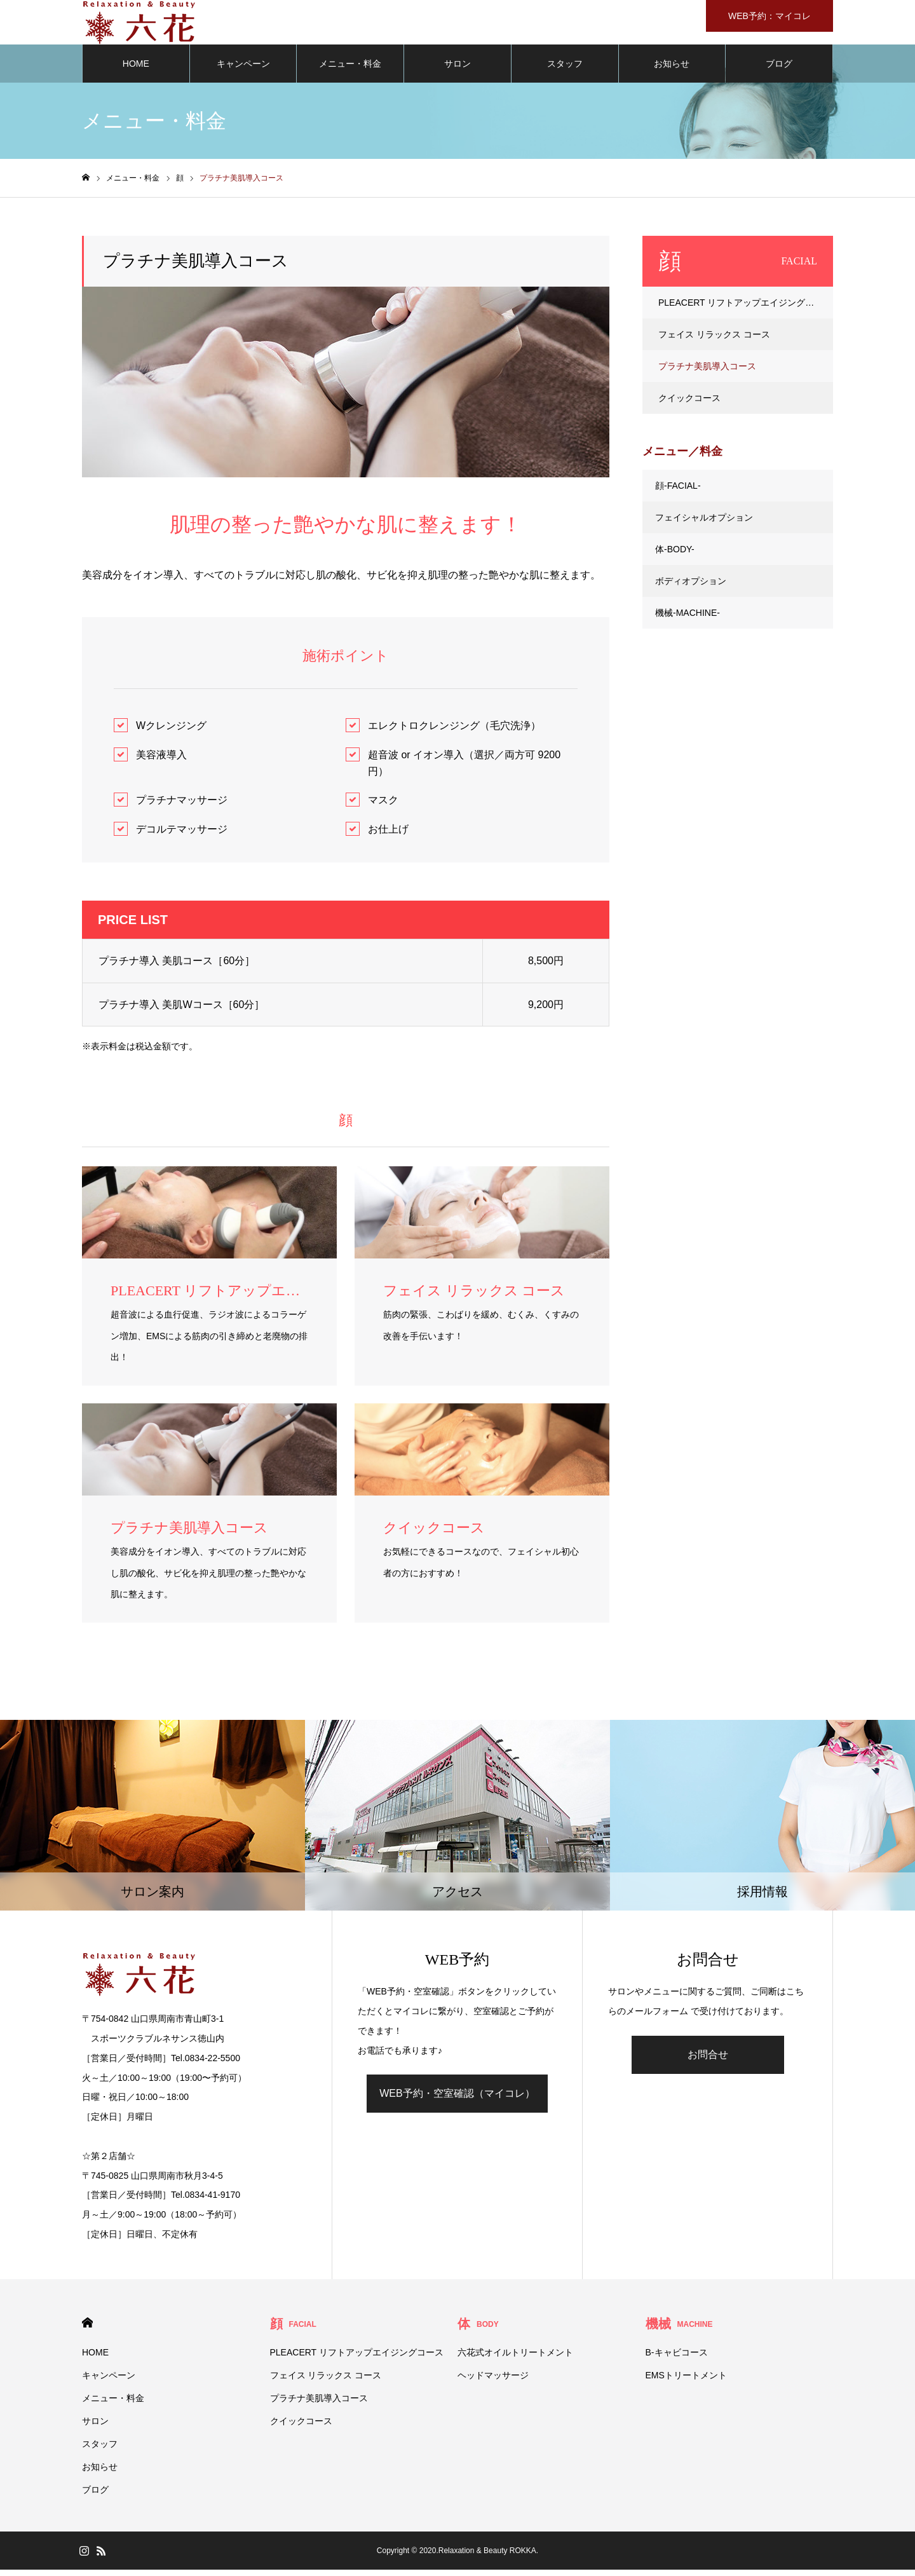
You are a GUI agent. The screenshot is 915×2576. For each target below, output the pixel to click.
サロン (457, 70)
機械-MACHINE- (687, 619)
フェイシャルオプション (704, 524)
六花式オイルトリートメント (515, 2359)
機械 (679, 2330)
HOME (136, 70)
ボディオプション (690, 587)
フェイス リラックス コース (714, 341)
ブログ (779, 70)
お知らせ (671, 70)
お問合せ (708, 2060)
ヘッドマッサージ (493, 2381)
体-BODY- (675, 555)
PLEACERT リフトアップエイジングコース (745, 309)
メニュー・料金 (350, 70)
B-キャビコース (677, 2359)
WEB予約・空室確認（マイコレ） (456, 2099)
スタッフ (565, 70)
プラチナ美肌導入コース (707, 372)
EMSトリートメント (686, 2381)
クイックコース (689, 404)
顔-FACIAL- (678, 492)
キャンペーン (243, 70)
